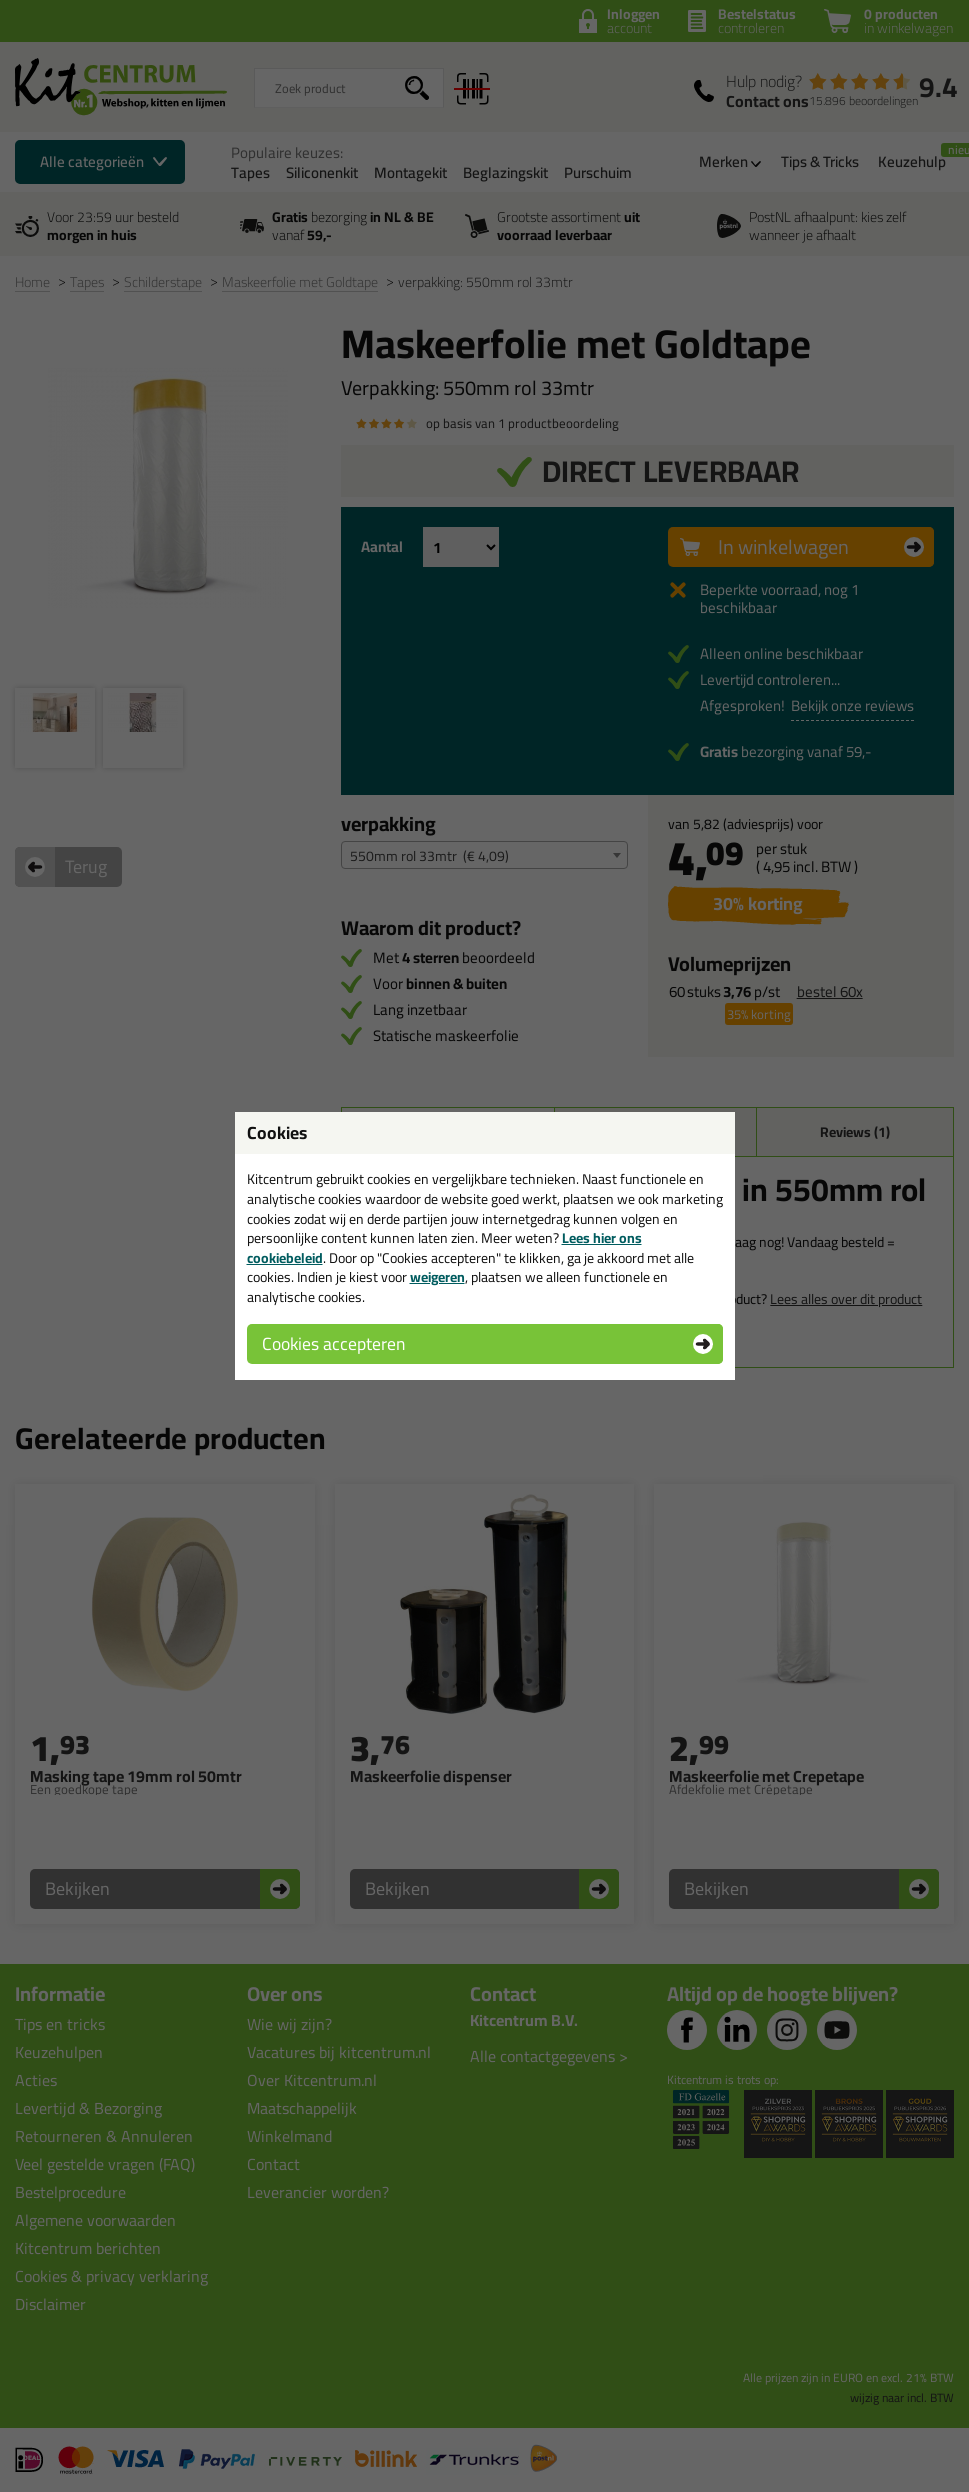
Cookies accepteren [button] (333, 1343)
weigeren (437, 1277)
